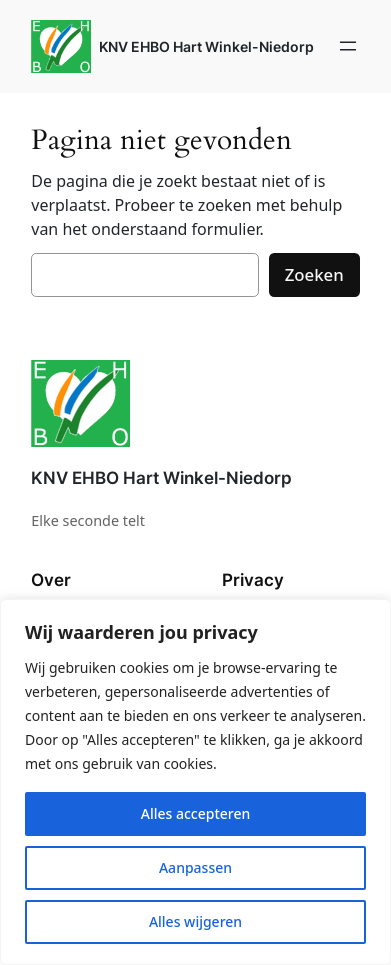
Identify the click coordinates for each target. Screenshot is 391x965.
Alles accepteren (196, 813)
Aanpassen (195, 867)
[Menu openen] (348, 46)
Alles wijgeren (195, 921)
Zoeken (314, 274)
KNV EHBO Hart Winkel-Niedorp (206, 46)
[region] (195, 782)
